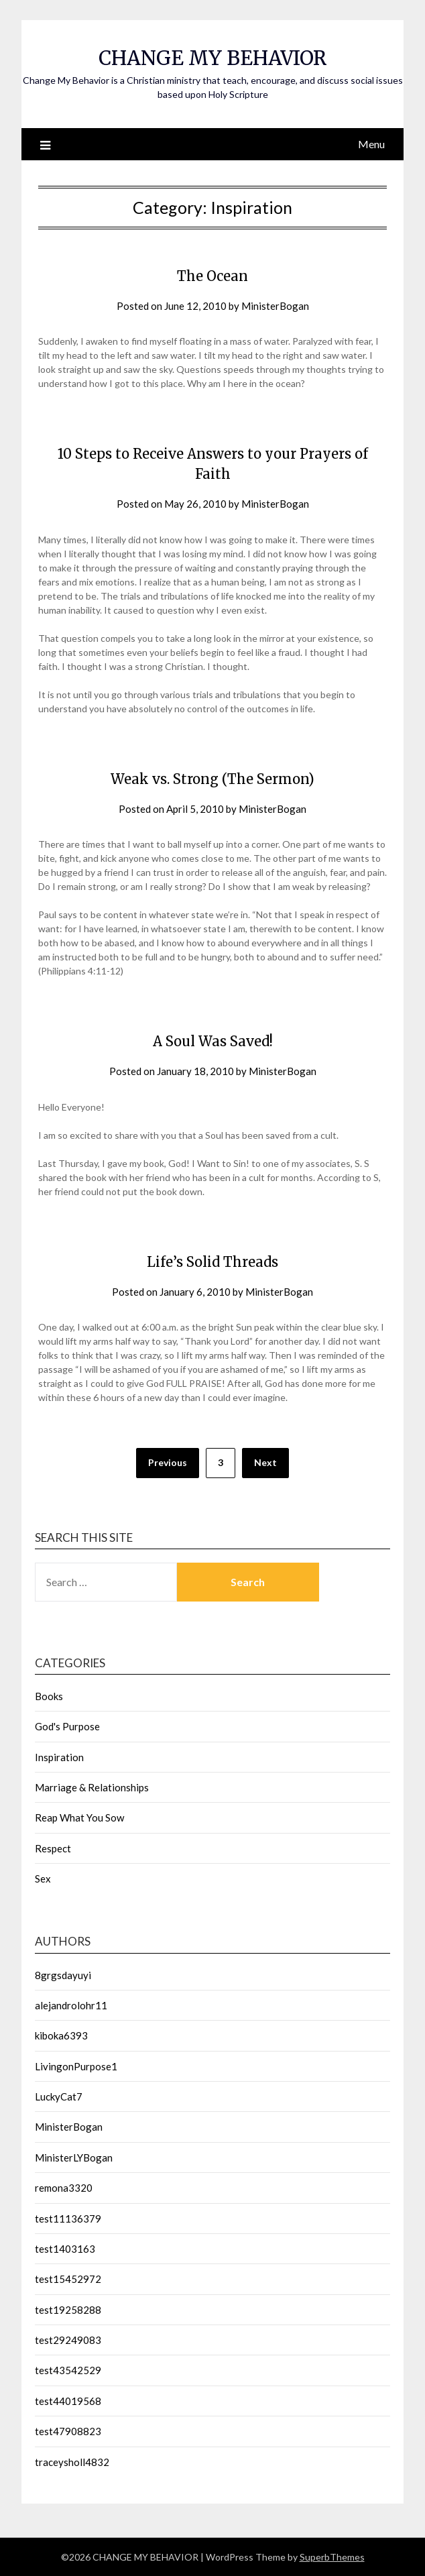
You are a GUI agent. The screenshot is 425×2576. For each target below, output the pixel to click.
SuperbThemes (332, 2557)
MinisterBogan (275, 306)
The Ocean (212, 276)
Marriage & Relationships (92, 1787)
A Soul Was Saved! (213, 1041)
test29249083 (68, 2340)
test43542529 (68, 2370)
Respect (53, 1848)
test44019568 (68, 2401)
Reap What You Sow (79, 1817)
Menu (371, 143)
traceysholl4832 (72, 2462)
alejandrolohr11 (71, 2005)
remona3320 (64, 2188)
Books (49, 1696)
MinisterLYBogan (74, 2157)
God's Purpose (67, 1726)
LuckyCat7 (58, 2096)
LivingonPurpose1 (76, 2066)
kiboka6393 (61, 2035)
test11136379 (68, 2219)
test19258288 (68, 2310)
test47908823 (68, 2431)
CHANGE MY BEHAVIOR (213, 58)
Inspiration (59, 1757)
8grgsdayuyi (63, 1975)
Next (265, 1462)
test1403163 (65, 2249)
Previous (167, 1462)
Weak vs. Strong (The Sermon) (212, 779)
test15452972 (68, 2279)
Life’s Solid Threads (212, 1261)
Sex (43, 1878)
